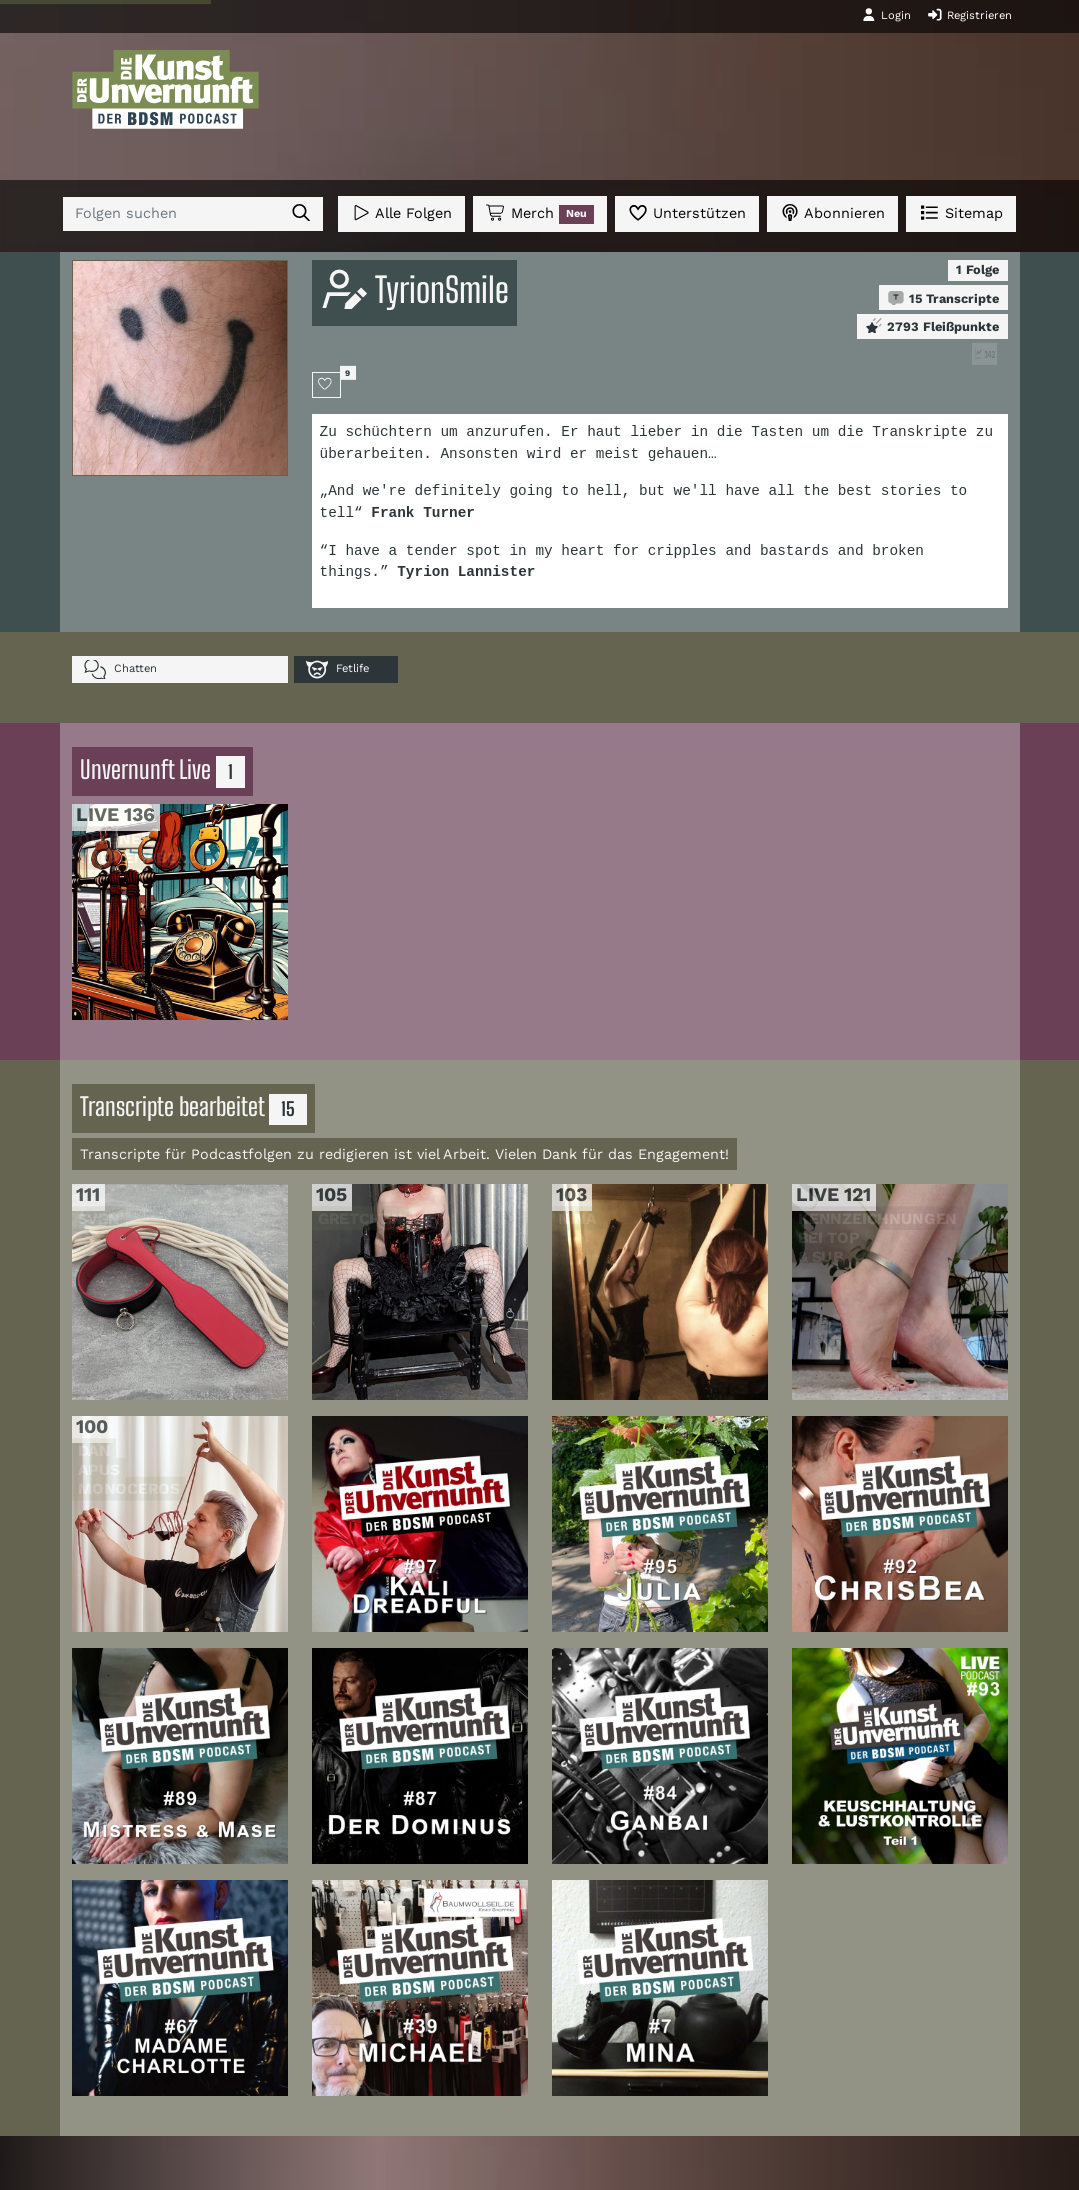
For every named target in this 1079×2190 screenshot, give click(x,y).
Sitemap (960, 212)
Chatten (120, 669)
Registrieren (969, 15)
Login (886, 15)
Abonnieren (832, 212)
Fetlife (337, 669)
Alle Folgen (401, 212)
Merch (540, 214)
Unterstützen (687, 212)
